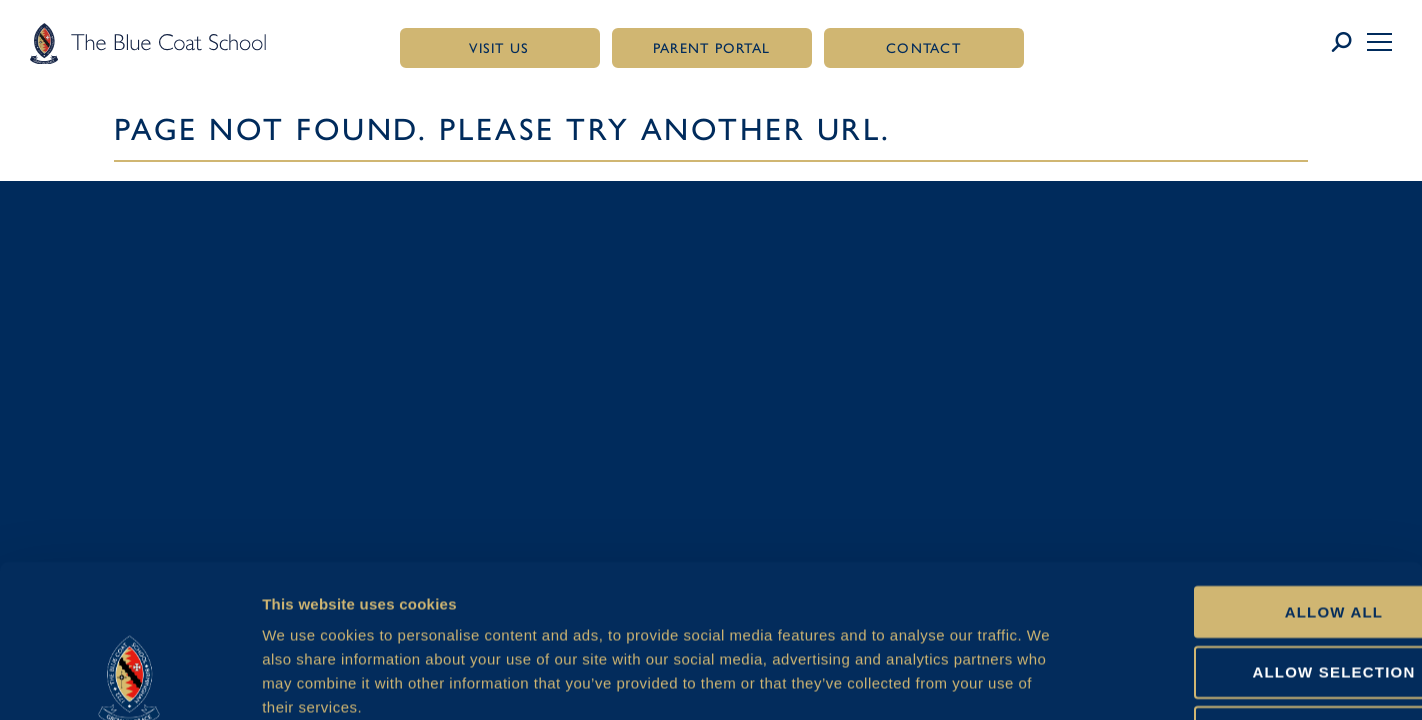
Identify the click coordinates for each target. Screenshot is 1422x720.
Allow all (1255, 470)
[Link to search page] (1348, 43)
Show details (1056, 680)
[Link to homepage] (148, 43)
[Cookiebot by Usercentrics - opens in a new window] (129, 681)
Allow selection (1255, 530)
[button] (1379, 42)
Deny (1255, 591)
